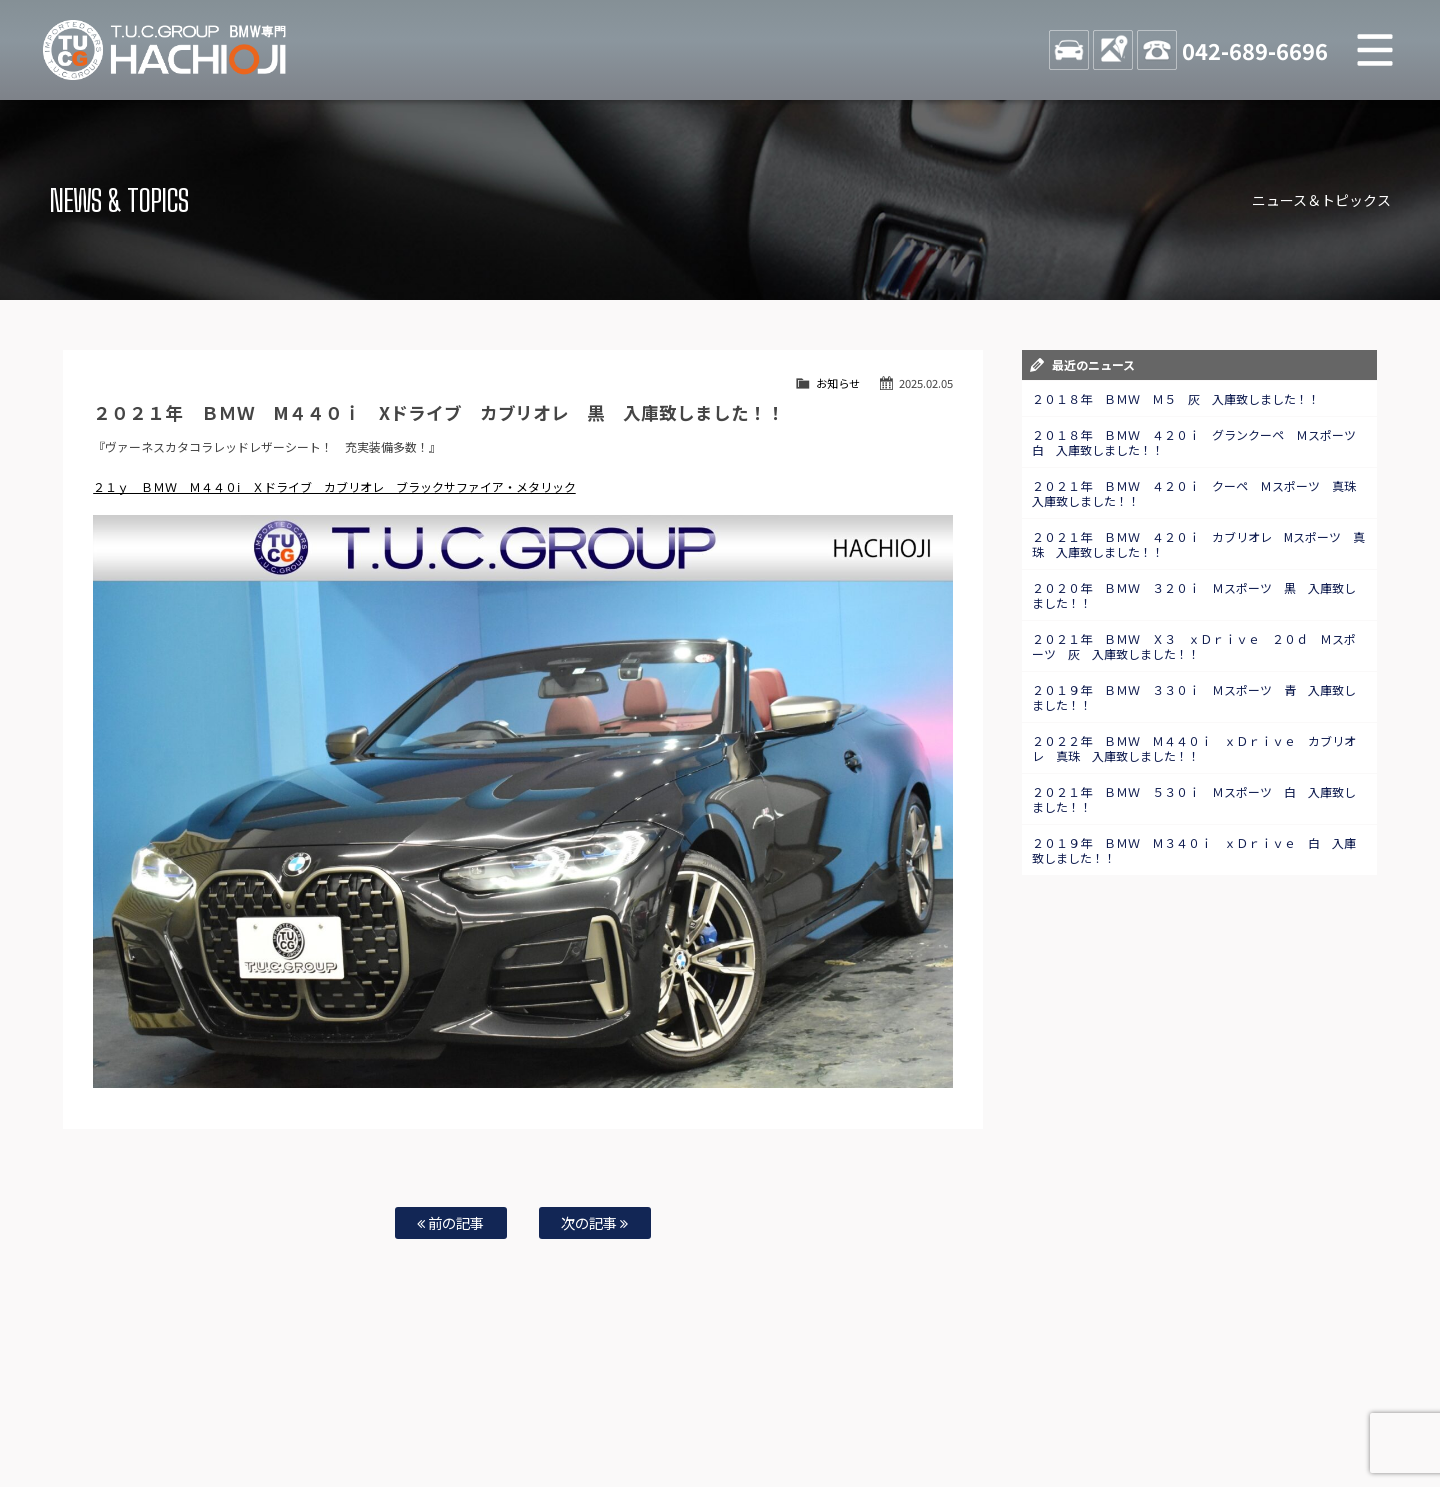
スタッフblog (1241, 1408)
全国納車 (461, 1408)
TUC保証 (336, 1408)
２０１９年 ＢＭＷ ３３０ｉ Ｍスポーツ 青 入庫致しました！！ (1194, 697)
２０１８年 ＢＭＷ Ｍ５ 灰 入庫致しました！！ (1176, 398)
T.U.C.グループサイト (751, 1428)
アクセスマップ (967, 1408)
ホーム (184, 1408)
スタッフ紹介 (816, 1408)
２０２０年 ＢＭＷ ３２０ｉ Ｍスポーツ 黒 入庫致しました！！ (1194, 595)
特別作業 (660, 1408)
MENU (1375, 50)
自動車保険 (592, 1408)
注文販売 (398, 1408)
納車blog (661, 1428)
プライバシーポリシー (1138, 1408)
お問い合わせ (733, 1408)
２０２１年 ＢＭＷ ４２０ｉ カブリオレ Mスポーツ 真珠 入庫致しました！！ (1198, 544)
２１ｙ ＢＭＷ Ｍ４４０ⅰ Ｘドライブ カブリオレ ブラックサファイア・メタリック (334, 486)
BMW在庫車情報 (258, 1408)
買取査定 (524, 1408)
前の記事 (450, 1222)
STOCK (1069, 50)
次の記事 (594, 1222)
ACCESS (1113, 50)
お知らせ (838, 383)
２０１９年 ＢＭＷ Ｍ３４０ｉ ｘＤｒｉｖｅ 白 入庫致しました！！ (1194, 850)
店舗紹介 (889, 1408)
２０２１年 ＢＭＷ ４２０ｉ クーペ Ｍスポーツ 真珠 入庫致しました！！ (1200, 493)
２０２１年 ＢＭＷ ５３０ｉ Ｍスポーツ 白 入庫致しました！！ (1194, 799)
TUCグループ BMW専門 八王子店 (165, 50)
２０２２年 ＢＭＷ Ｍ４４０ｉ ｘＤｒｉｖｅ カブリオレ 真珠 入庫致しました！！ (1194, 748)
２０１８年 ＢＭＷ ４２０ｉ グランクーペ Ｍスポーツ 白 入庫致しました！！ (1200, 442)
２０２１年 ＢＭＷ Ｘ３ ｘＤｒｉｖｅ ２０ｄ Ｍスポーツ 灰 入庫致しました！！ (1194, 646)
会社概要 (1045, 1408)
